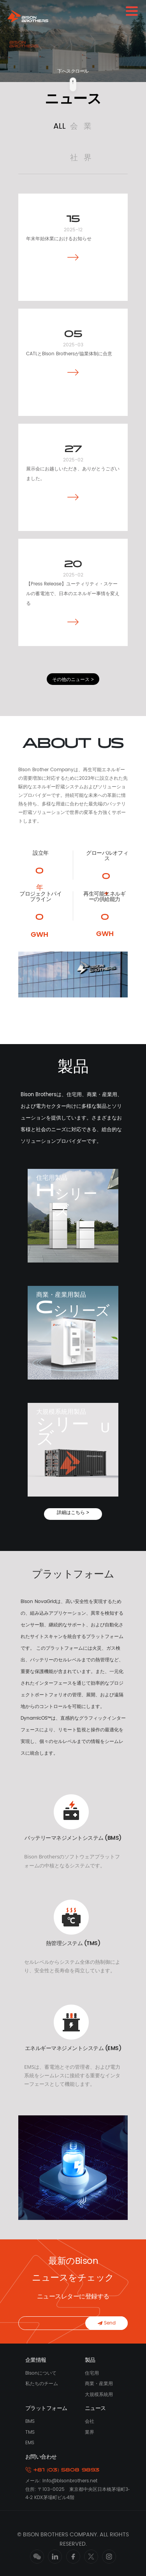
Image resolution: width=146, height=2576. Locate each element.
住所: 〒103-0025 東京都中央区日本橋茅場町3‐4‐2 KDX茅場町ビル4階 (77, 2493)
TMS (30, 2432)
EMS (29, 2443)
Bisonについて (40, 2373)
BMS (30, 2421)
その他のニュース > (72, 679)
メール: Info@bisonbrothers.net (61, 2481)
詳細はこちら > (73, 1512)
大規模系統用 (99, 2394)
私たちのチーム (41, 2383)
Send (106, 2323)
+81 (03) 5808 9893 (62, 2470)
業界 (89, 2432)
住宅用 (92, 2373)
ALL (59, 126)
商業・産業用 (99, 2383)
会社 (89, 2421)
